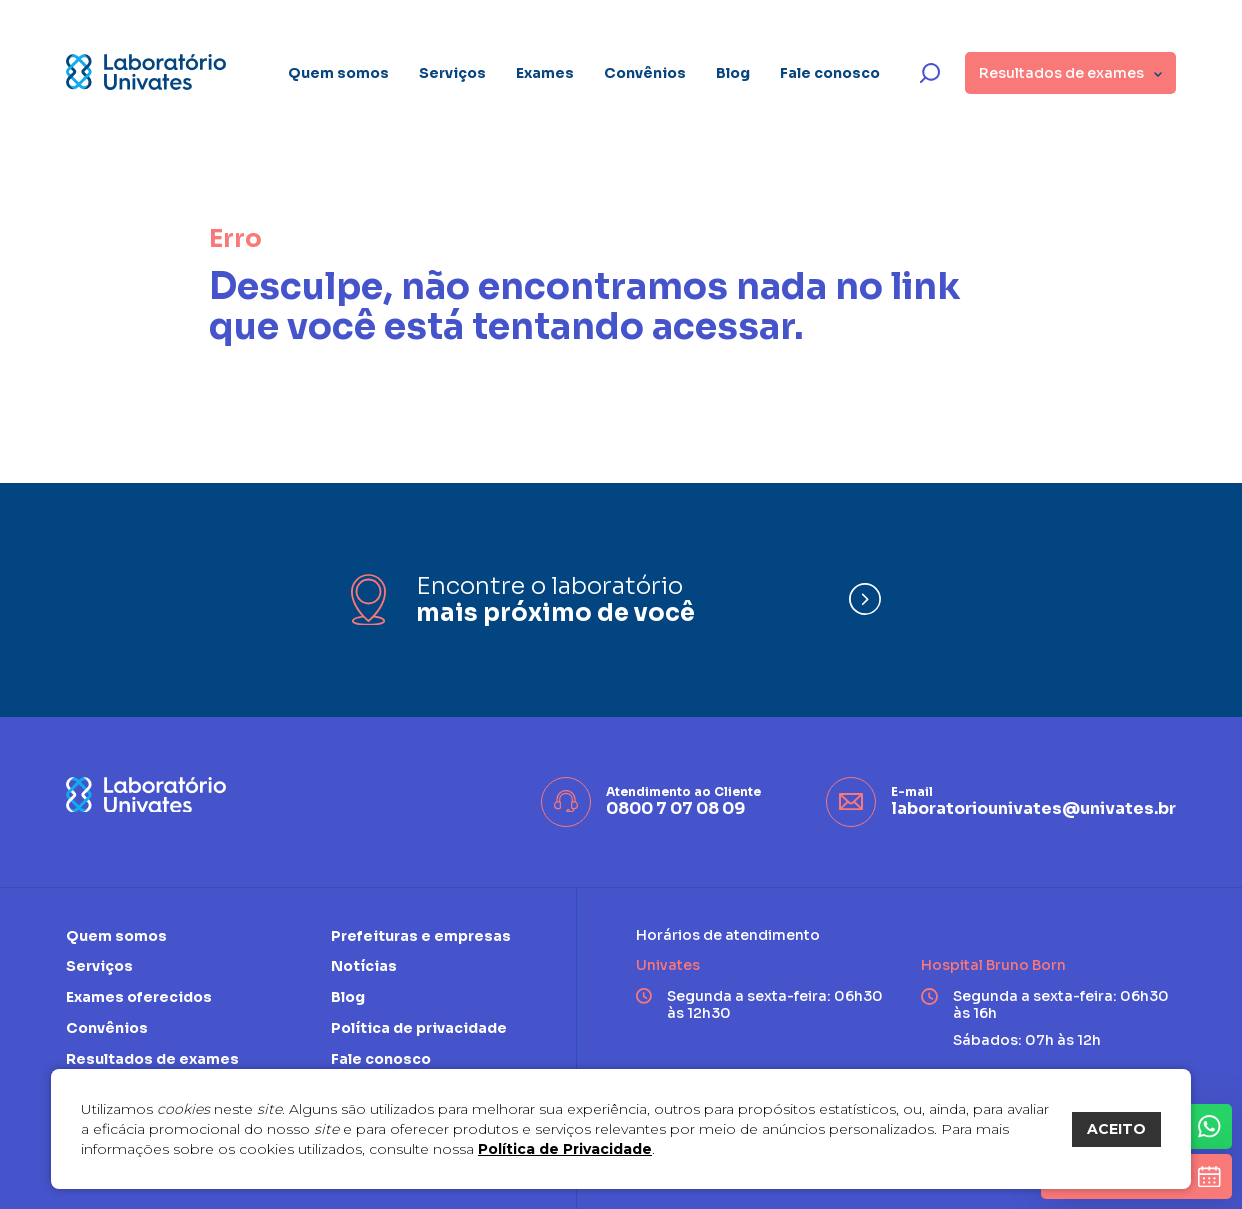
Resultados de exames (152, 1059)
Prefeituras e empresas (421, 936)
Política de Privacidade (565, 1149)
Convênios (645, 73)
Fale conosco (830, 73)
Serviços (452, 73)
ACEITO (1116, 1129)
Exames (545, 73)
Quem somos (338, 73)
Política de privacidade (419, 1028)
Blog (733, 73)
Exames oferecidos (139, 997)
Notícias (364, 966)
